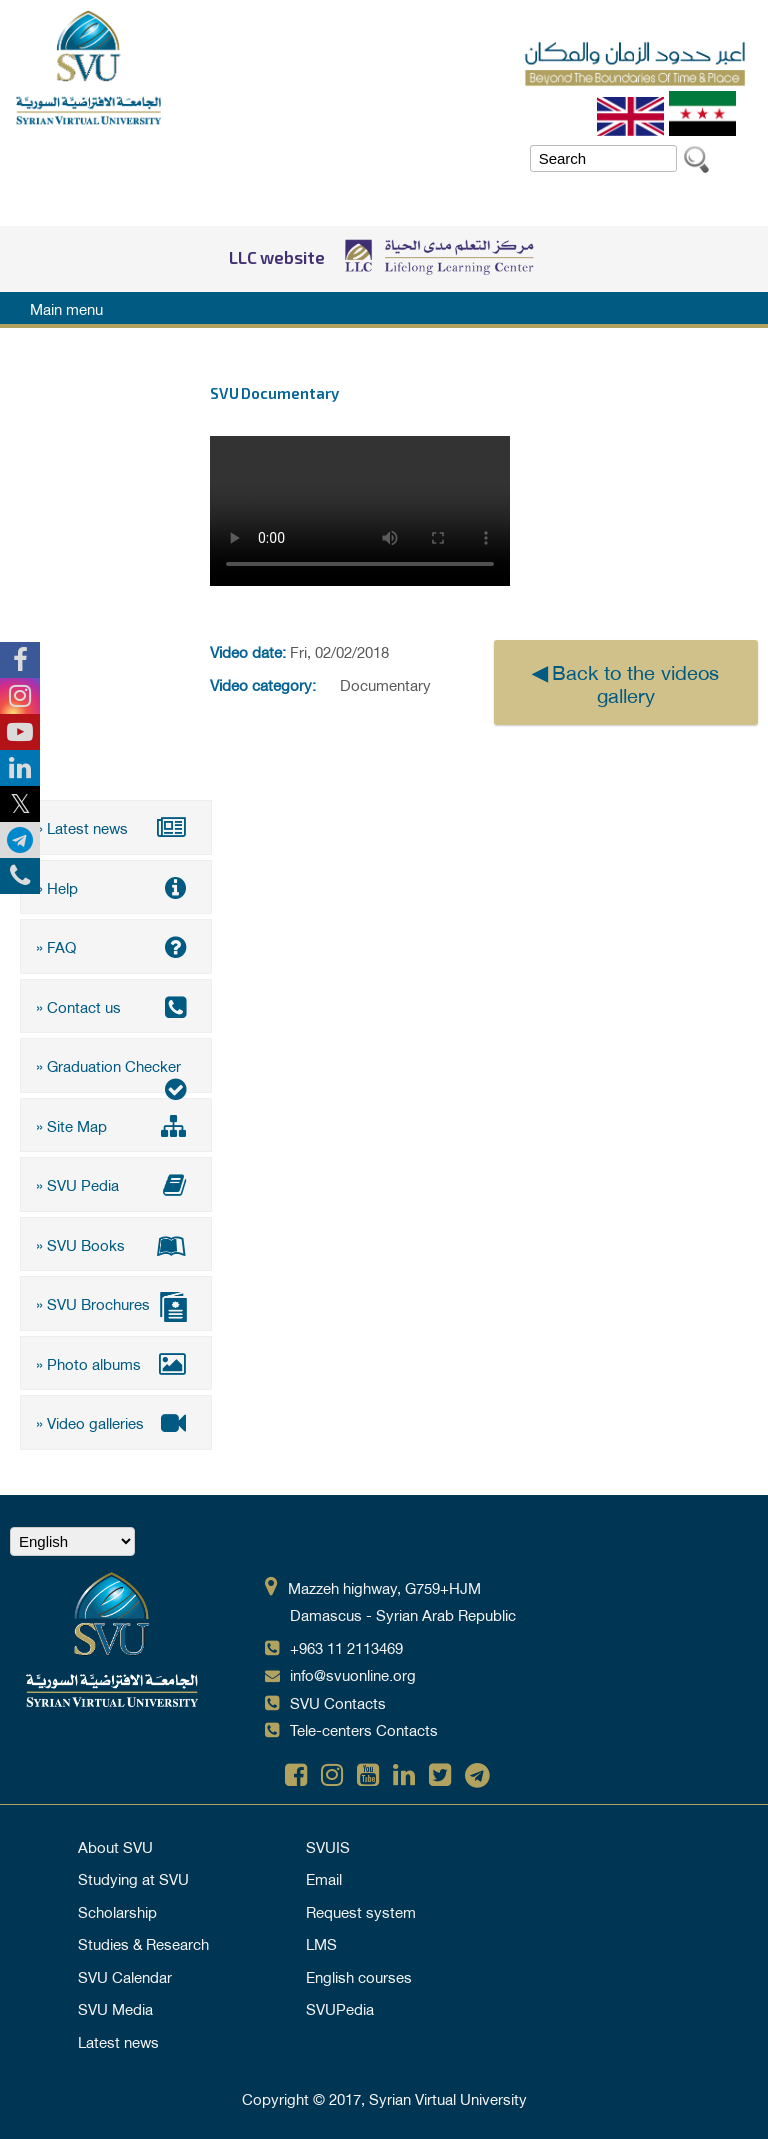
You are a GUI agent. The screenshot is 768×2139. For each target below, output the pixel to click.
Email (324, 1878)
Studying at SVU (133, 1878)
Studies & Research (143, 1943)
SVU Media (115, 2008)
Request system (361, 1911)
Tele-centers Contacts (364, 1729)
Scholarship (117, 1911)
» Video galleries (116, 1422)
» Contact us (116, 1006)
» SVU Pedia (116, 1184)
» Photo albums (116, 1363)
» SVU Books (116, 1244)
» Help (116, 887)
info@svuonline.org (353, 1674)
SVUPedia (340, 2008)
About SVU (115, 1846)
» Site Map (116, 1125)
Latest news (118, 2041)
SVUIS (328, 1846)
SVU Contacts (338, 1702)
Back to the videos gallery (635, 682)
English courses (359, 1976)
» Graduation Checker (116, 1072)
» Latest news (116, 827)
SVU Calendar (125, 1976)
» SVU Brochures (116, 1305)
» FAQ (116, 946)
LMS (321, 1943)
